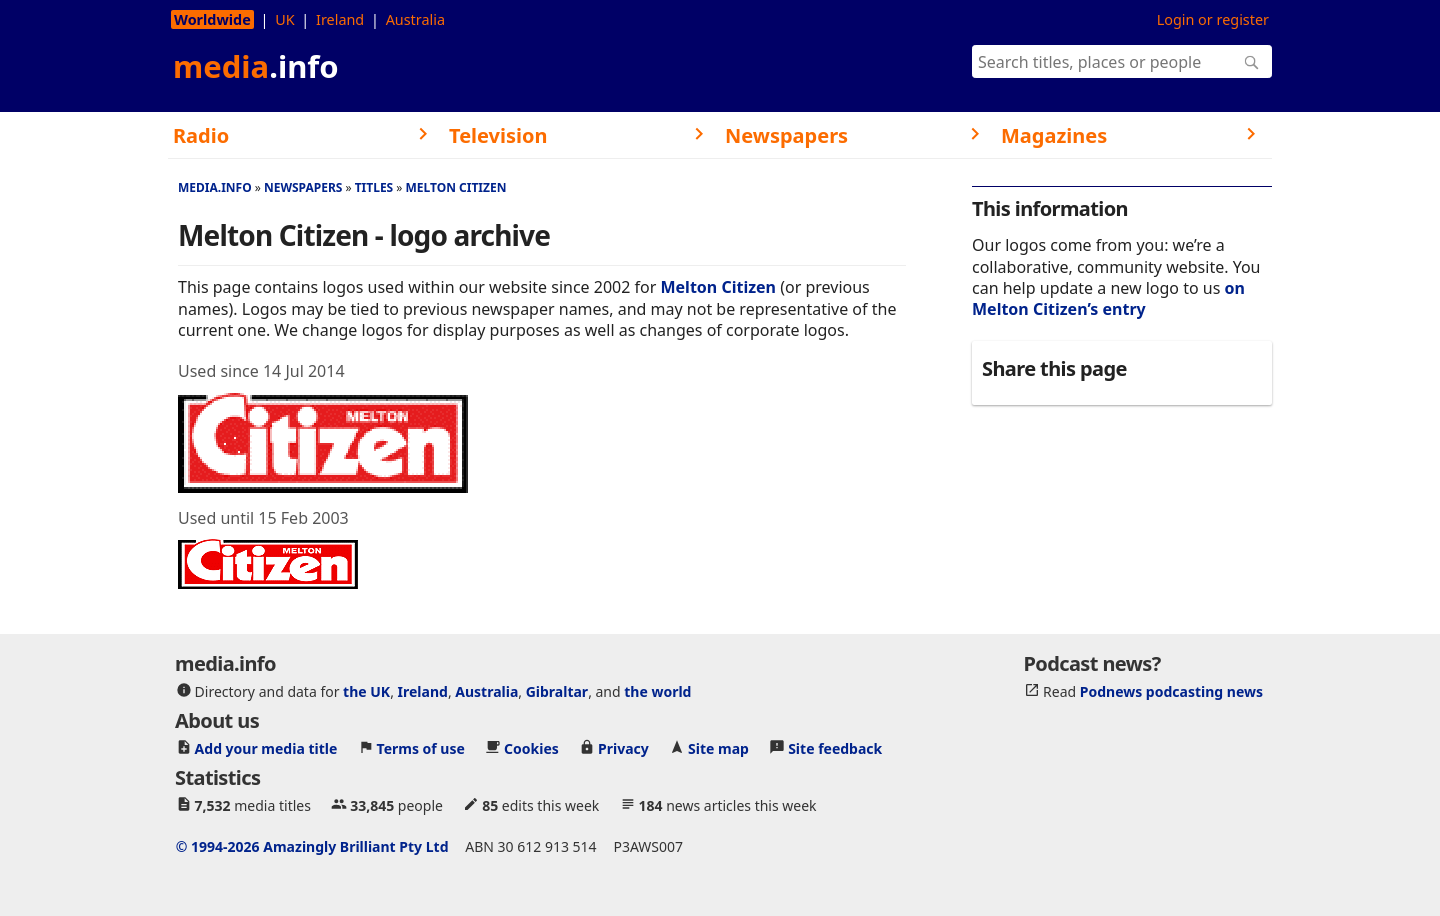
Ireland (340, 19)
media (256, 66)
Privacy (623, 748)
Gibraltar (557, 691)
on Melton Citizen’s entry (1108, 298)
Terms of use (421, 748)
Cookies (531, 748)
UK (284, 19)
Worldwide (212, 19)
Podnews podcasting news (1171, 691)
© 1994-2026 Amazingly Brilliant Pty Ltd (312, 846)
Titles (374, 187)
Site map (718, 748)
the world (657, 691)
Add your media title (266, 748)
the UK (366, 691)
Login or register (1213, 19)
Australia (415, 19)
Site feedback (835, 748)
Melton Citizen (455, 187)
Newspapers (303, 187)
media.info (215, 187)
